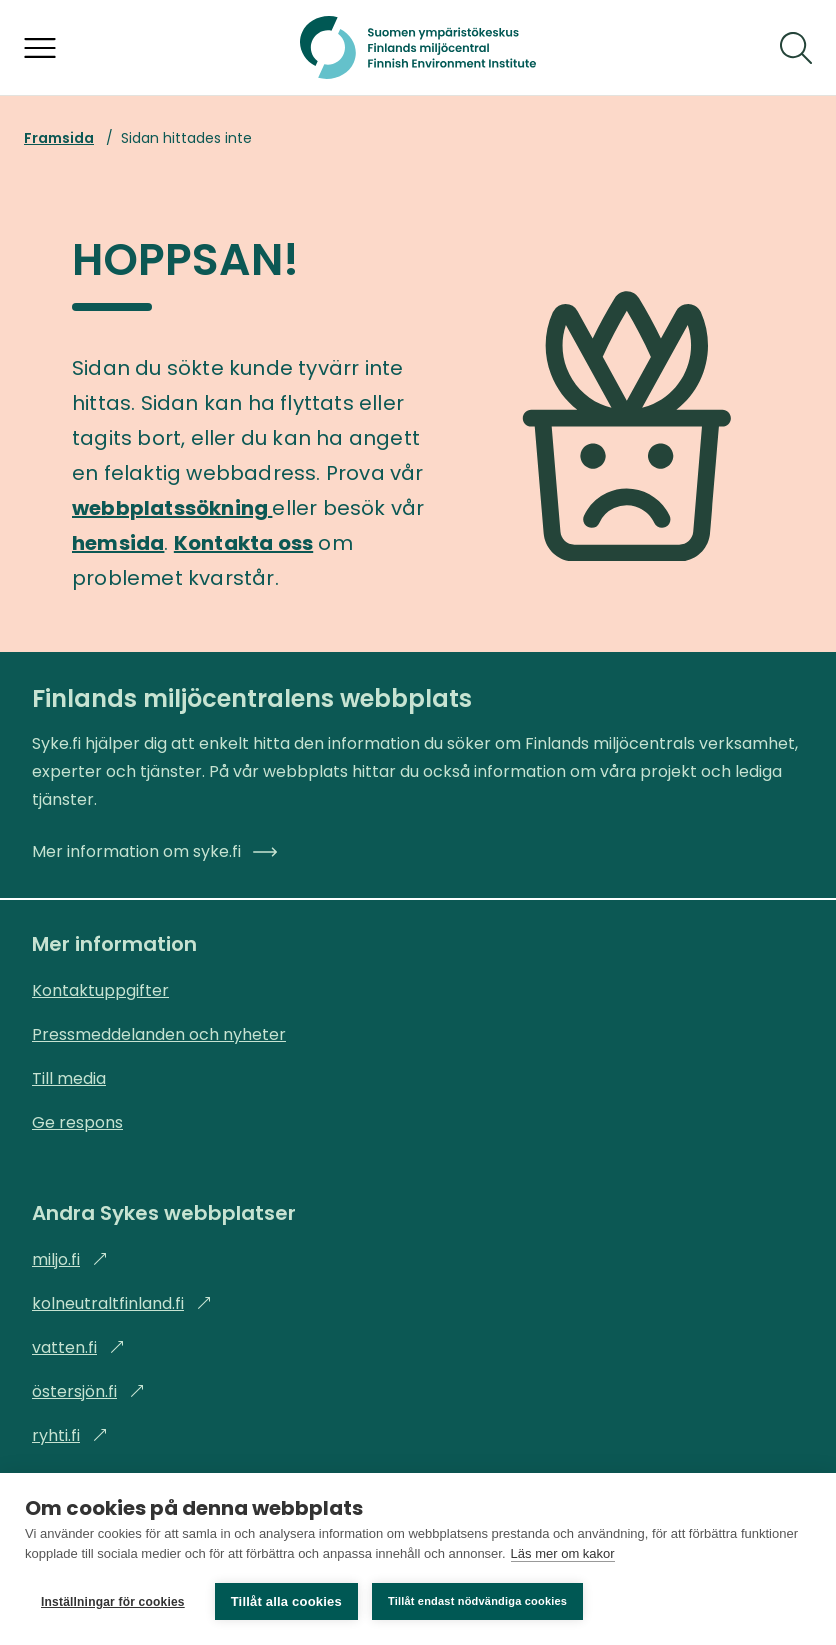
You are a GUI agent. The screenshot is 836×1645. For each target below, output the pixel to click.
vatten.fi (78, 1347)
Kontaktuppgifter (100, 990)
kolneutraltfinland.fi (122, 1303)
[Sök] (796, 48)
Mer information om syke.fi (154, 851)
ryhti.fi (70, 1435)
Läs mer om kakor (563, 1553)
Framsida (59, 138)
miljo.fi (70, 1259)
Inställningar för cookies (113, 1602)
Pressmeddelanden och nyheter (159, 1034)
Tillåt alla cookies (286, 1601)
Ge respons (77, 1122)
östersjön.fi (88, 1391)
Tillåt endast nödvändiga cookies (477, 1601)
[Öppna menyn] (40, 48)
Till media (69, 1078)
